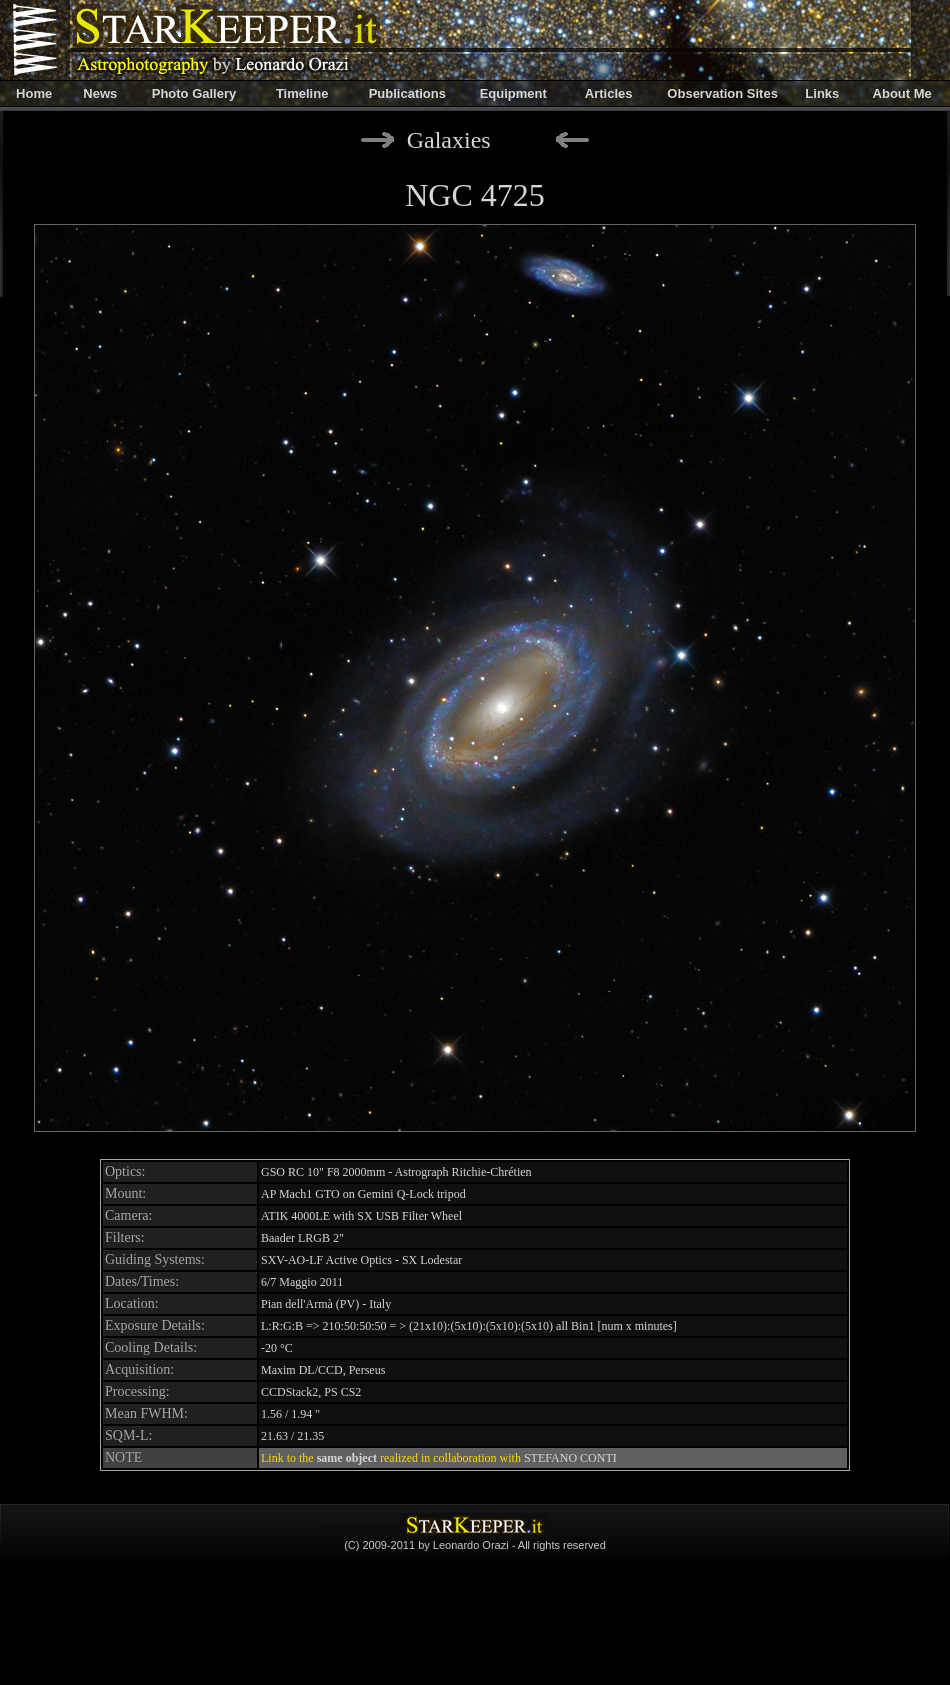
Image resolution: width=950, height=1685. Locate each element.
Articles (609, 93)
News (100, 93)
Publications (407, 93)
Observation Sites (722, 93)
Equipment (513, 93)
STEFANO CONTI (570, 1458)
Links (822, 93)
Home (34, 93)
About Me (902, 93)
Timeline (302, 93)
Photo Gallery (194, 93)
